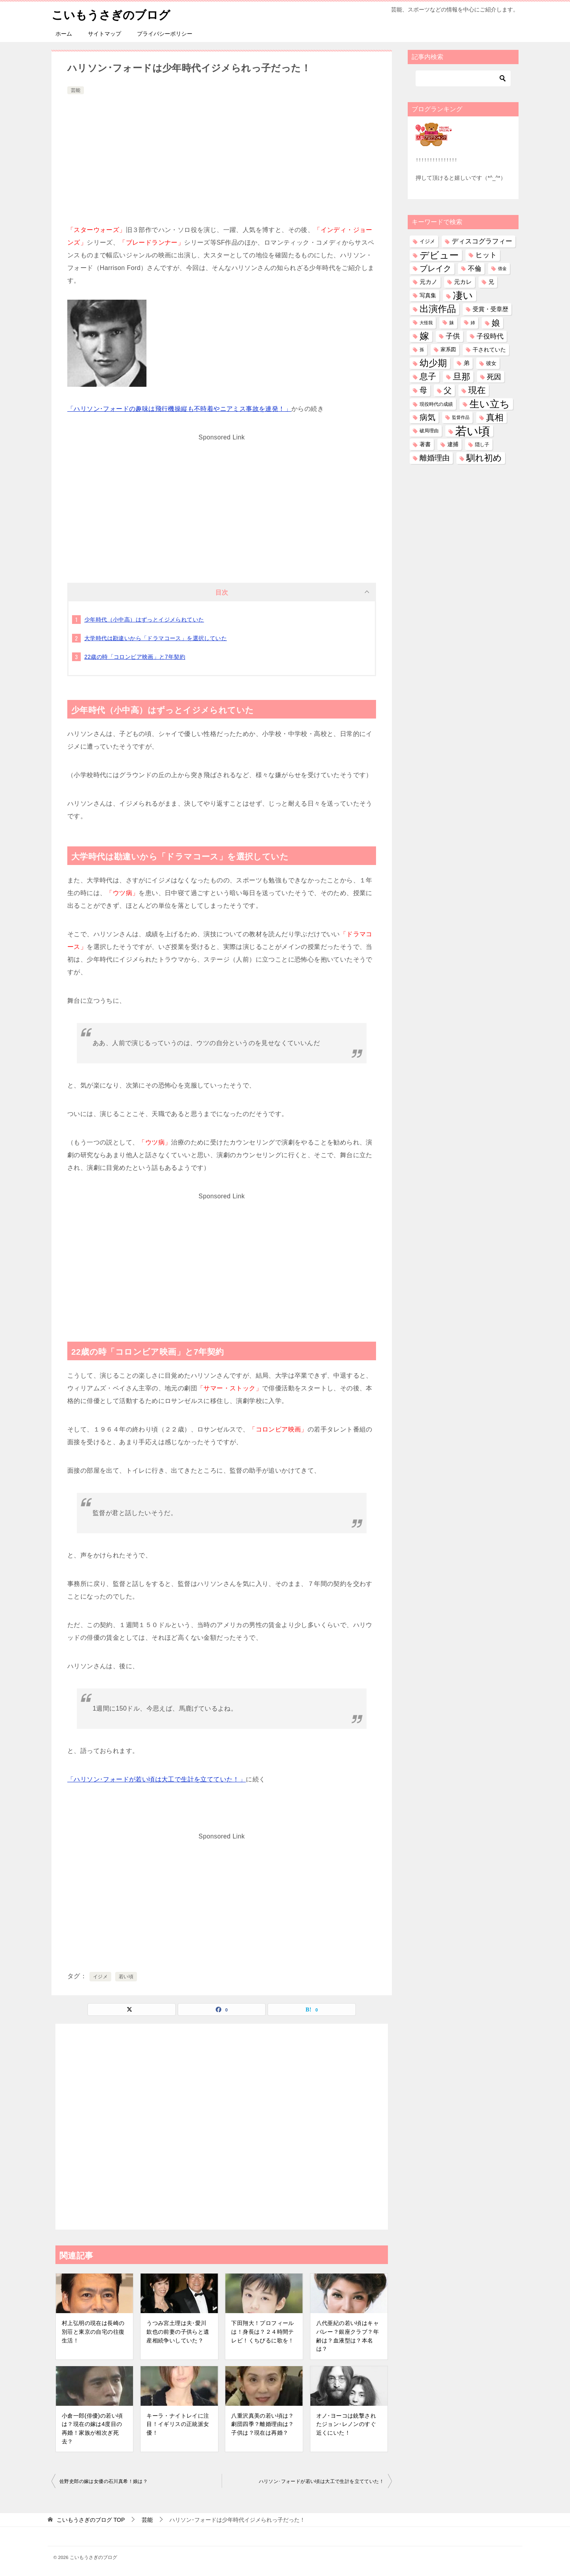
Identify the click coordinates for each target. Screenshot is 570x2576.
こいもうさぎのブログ (112, 14)
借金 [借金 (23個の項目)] (502, 268)
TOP (91, 2520)
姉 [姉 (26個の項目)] (473, 322)
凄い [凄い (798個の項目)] (463, 295)
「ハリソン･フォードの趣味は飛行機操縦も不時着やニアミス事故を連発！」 (179, 408)
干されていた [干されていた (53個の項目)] (489, 349)
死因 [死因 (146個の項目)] (494, 377)
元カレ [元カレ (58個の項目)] (463, 282)
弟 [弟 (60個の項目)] (466, 363)
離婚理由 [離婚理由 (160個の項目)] (435, 458)
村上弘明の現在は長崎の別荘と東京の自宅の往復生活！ (93, 2331)
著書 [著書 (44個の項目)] (425, 444)
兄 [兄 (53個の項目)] (491, 282)
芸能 (75, 90)
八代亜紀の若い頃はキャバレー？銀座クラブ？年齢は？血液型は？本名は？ (347, 2336)
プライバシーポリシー (164, 33)
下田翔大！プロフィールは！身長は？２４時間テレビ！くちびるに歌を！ (262, 2331)
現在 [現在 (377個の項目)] (477, 390)
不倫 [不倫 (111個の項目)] (474, 268)
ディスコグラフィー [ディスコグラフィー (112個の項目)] (482, 241)
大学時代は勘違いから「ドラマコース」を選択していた (155, 638)
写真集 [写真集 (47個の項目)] (428, 295)
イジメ (100, 1976)
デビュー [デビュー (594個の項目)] (439, 255)
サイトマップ (104, 33)
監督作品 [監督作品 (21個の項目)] (460, 417)
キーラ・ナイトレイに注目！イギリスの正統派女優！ (177, 2424)
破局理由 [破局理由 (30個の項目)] (429, 430)
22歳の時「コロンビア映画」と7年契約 (134, 657)
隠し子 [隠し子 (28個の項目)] (482, 444)
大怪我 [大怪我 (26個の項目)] (426, 322)
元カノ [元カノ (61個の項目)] (428, 282)
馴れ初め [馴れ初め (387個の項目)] (484, 458)
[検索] (463, 78)
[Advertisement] (221, 155)
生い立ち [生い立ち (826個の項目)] (489, 403)
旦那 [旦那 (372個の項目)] (461, 377)
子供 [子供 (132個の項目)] (453, 336)
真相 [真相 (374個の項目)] (495, 417)
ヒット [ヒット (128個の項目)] (486, 255)
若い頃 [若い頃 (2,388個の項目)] (472, 431)
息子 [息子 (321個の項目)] (428, 376)
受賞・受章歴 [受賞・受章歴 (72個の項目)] (490, 309)
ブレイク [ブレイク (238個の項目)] (435, 268)
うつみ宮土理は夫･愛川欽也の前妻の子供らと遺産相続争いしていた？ (177, 2331)
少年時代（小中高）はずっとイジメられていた (144, 619)
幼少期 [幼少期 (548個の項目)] (433, 363)
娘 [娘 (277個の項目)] (496, 322)
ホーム (63, 33)
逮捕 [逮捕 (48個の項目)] (452, 444)
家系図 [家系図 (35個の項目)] (448, 349)
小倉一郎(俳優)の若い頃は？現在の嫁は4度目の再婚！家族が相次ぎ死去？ (92, 2429)
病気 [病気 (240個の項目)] (427, 417)
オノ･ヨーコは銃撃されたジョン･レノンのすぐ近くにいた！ (346, 2424)
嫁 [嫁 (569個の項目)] (424, 336)
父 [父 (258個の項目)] (448, 390)
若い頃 (126, 1976)
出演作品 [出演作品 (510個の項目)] (438, 309)
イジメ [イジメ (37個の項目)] (427, 241)
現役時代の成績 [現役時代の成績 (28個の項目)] (436, 404)
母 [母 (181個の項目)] (423, 390)
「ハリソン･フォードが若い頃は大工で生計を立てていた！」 (156, 1779)
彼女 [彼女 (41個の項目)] (491, 363)
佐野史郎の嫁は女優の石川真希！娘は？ (103, 2481)
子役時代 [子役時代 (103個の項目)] (490, 336)
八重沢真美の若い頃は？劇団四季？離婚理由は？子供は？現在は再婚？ (262, 2424)
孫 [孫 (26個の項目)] (422, 349)
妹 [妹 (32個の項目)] (451, 322)
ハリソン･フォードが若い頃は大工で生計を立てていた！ (321, 2481)
